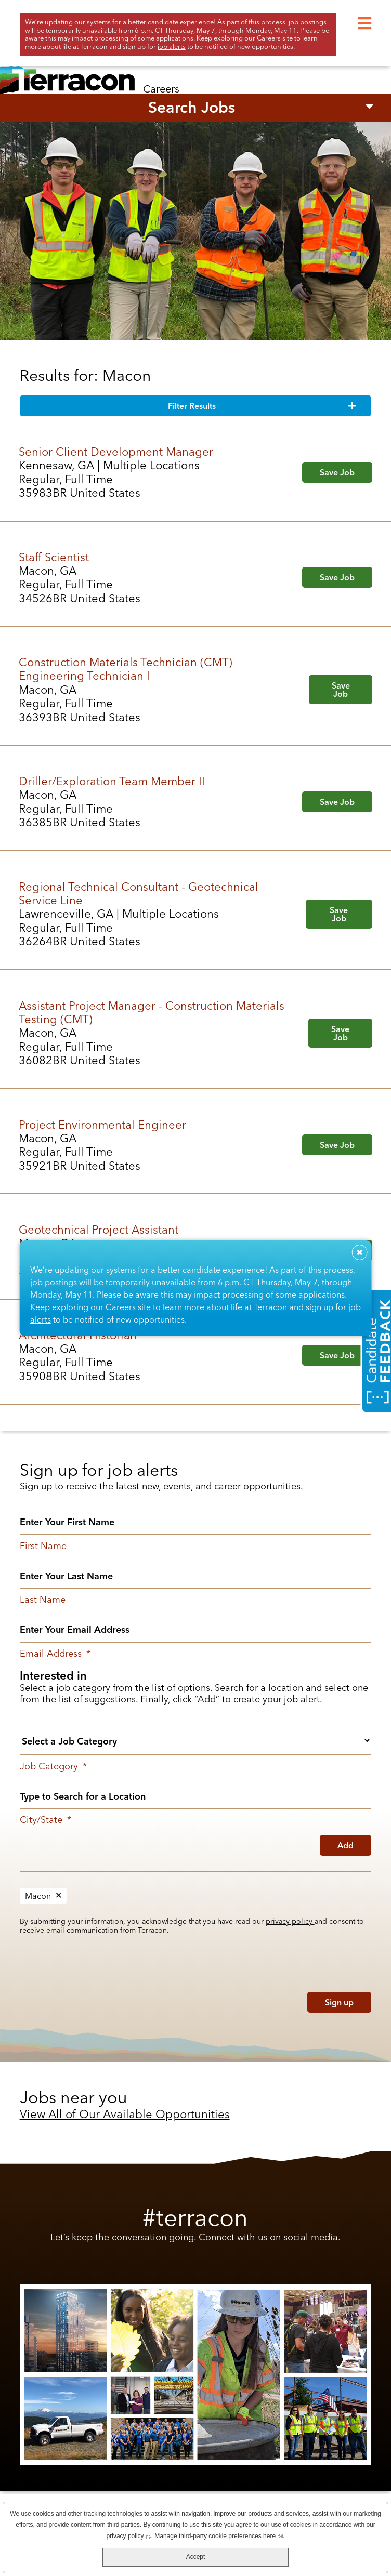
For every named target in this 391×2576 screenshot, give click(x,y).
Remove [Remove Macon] (59, 1895)
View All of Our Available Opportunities (125, 2114)
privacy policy (290, 1921)
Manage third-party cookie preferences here (218, 2535)
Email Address (55, 1653)
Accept (195, 2556)
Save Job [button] (337, 472)
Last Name (43, 1599)
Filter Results (192, 406)
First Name (43, 1546)
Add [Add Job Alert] (345, 1845)
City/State (45, 1820)
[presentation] (86, 2000)
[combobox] (196, 1795)
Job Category (53, 1766)
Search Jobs (191, 107)
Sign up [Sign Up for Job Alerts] (339, 2002)
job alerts (172, 46)
